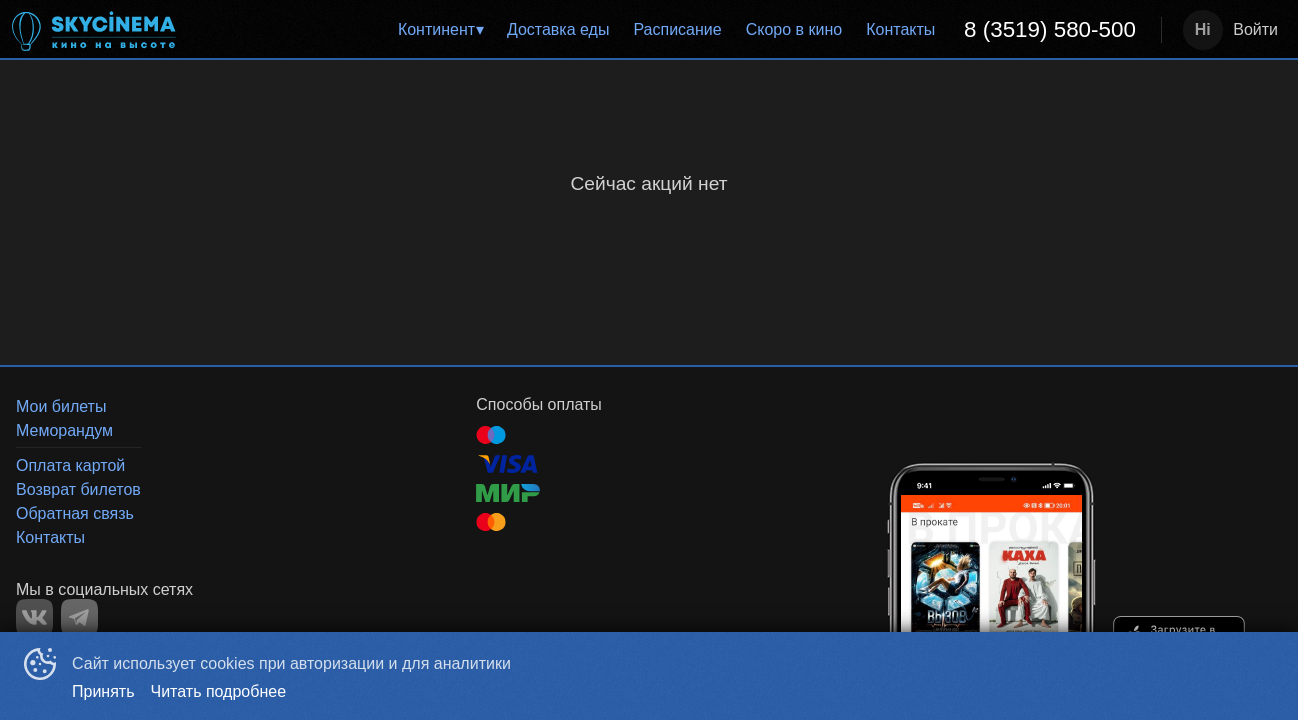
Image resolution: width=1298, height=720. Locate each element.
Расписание (677, 29)
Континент (436, 29)
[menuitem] (440, 30)
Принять (103, 691)
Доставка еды (558, 29)
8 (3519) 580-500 (1050, 29)
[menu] (674, 30)
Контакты (900, 29)
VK (34, 617)
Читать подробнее (219, 691)
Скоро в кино (794, 29)
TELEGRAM (79, 617)
